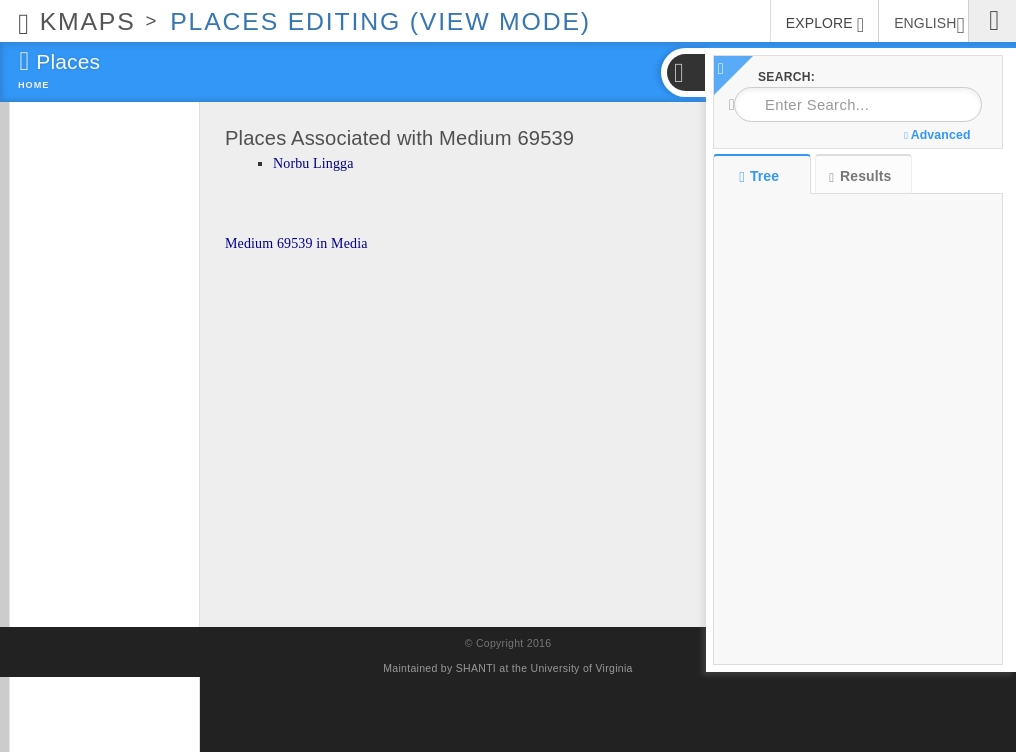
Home (33, 85)
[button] (685, 72)
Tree (761, 176)
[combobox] (858, 104)
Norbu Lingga (313, 163)
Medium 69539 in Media (296, 243)
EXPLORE (825, 25)
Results (860, 176)
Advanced (937, 135)
